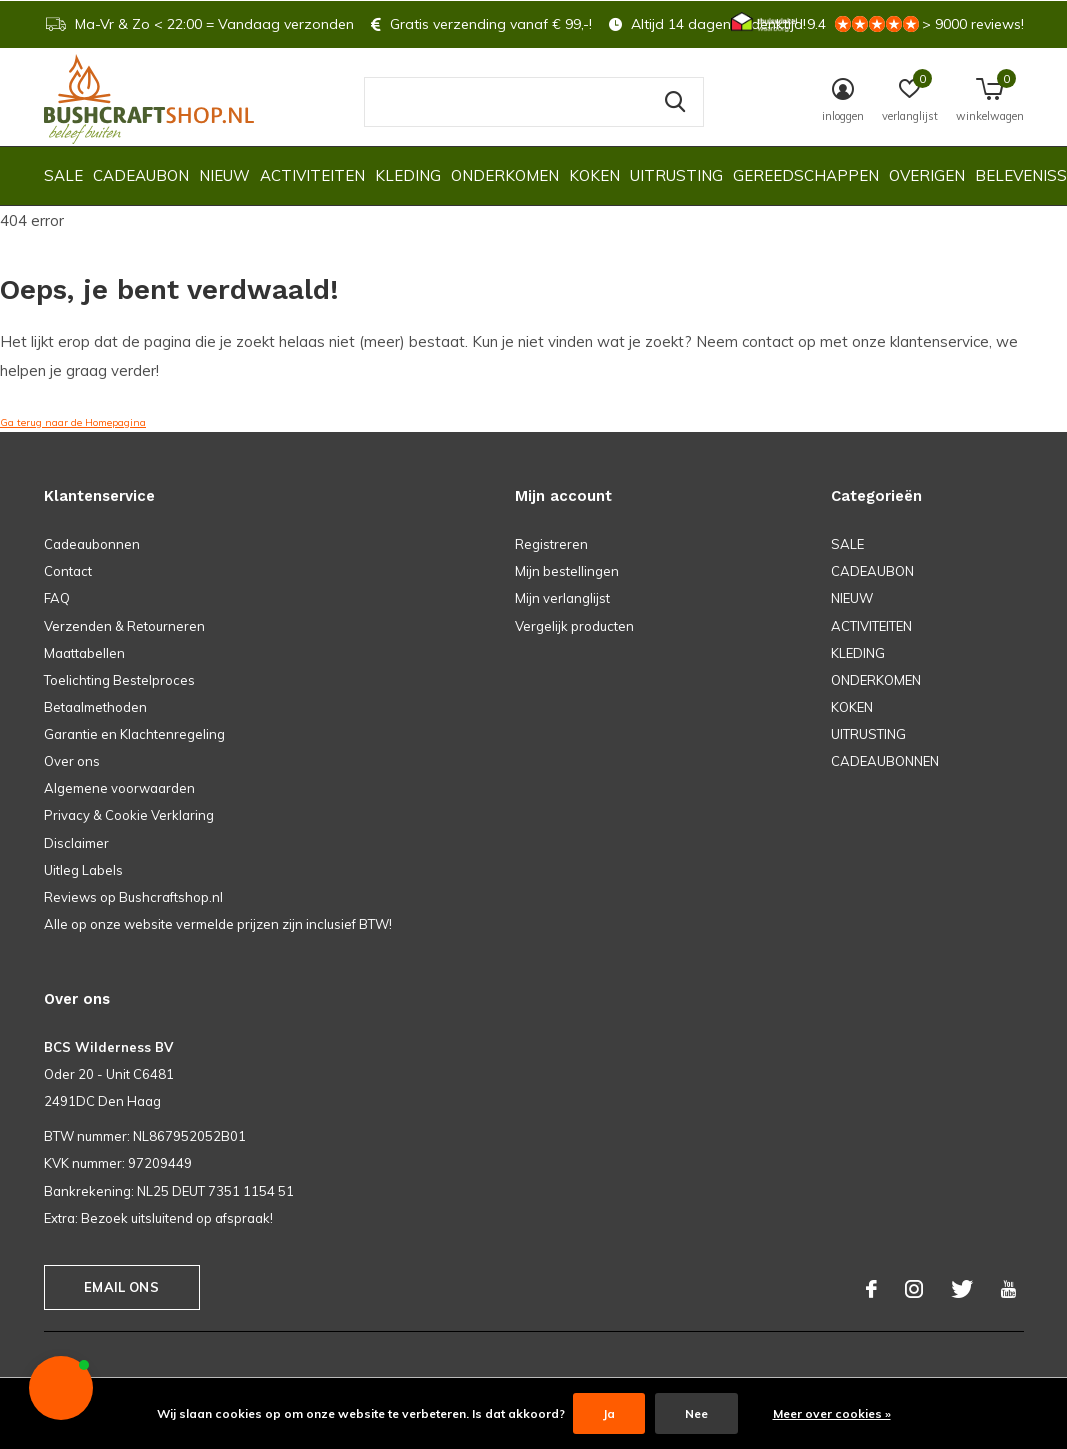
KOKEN (594, 175)
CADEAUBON (141, 175)
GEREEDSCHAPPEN (806, 175)
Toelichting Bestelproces (119, 680)
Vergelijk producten (574, 626)
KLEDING (408, 175)
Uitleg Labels (83, 870)
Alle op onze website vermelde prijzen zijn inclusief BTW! (218, 924)
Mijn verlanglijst (562, 598)
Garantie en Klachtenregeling (134, 734)
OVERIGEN (927, 175)
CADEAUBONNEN (885, 761)
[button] (61, 1388)
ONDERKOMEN (505, 175)
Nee (696, 1413)
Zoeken (676, 102)
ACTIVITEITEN (312, 175)
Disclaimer (76, 843)
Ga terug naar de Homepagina (73, 422)
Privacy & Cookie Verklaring (129, 815)
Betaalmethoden (95, 707)
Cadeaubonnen (92, 544)
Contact (68, 571)
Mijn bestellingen (567, 571)
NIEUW (224, 175)
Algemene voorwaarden (119, 788)
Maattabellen (84, 653)
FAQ (57, 598)
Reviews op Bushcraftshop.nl (133, 897)
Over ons (72, 761)
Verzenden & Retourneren (124, 626)
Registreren (551, 544)
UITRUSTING (676, 175)
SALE (63, 175)
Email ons (121, 1287)
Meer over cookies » (832, 1413)
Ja (609, 1413)
